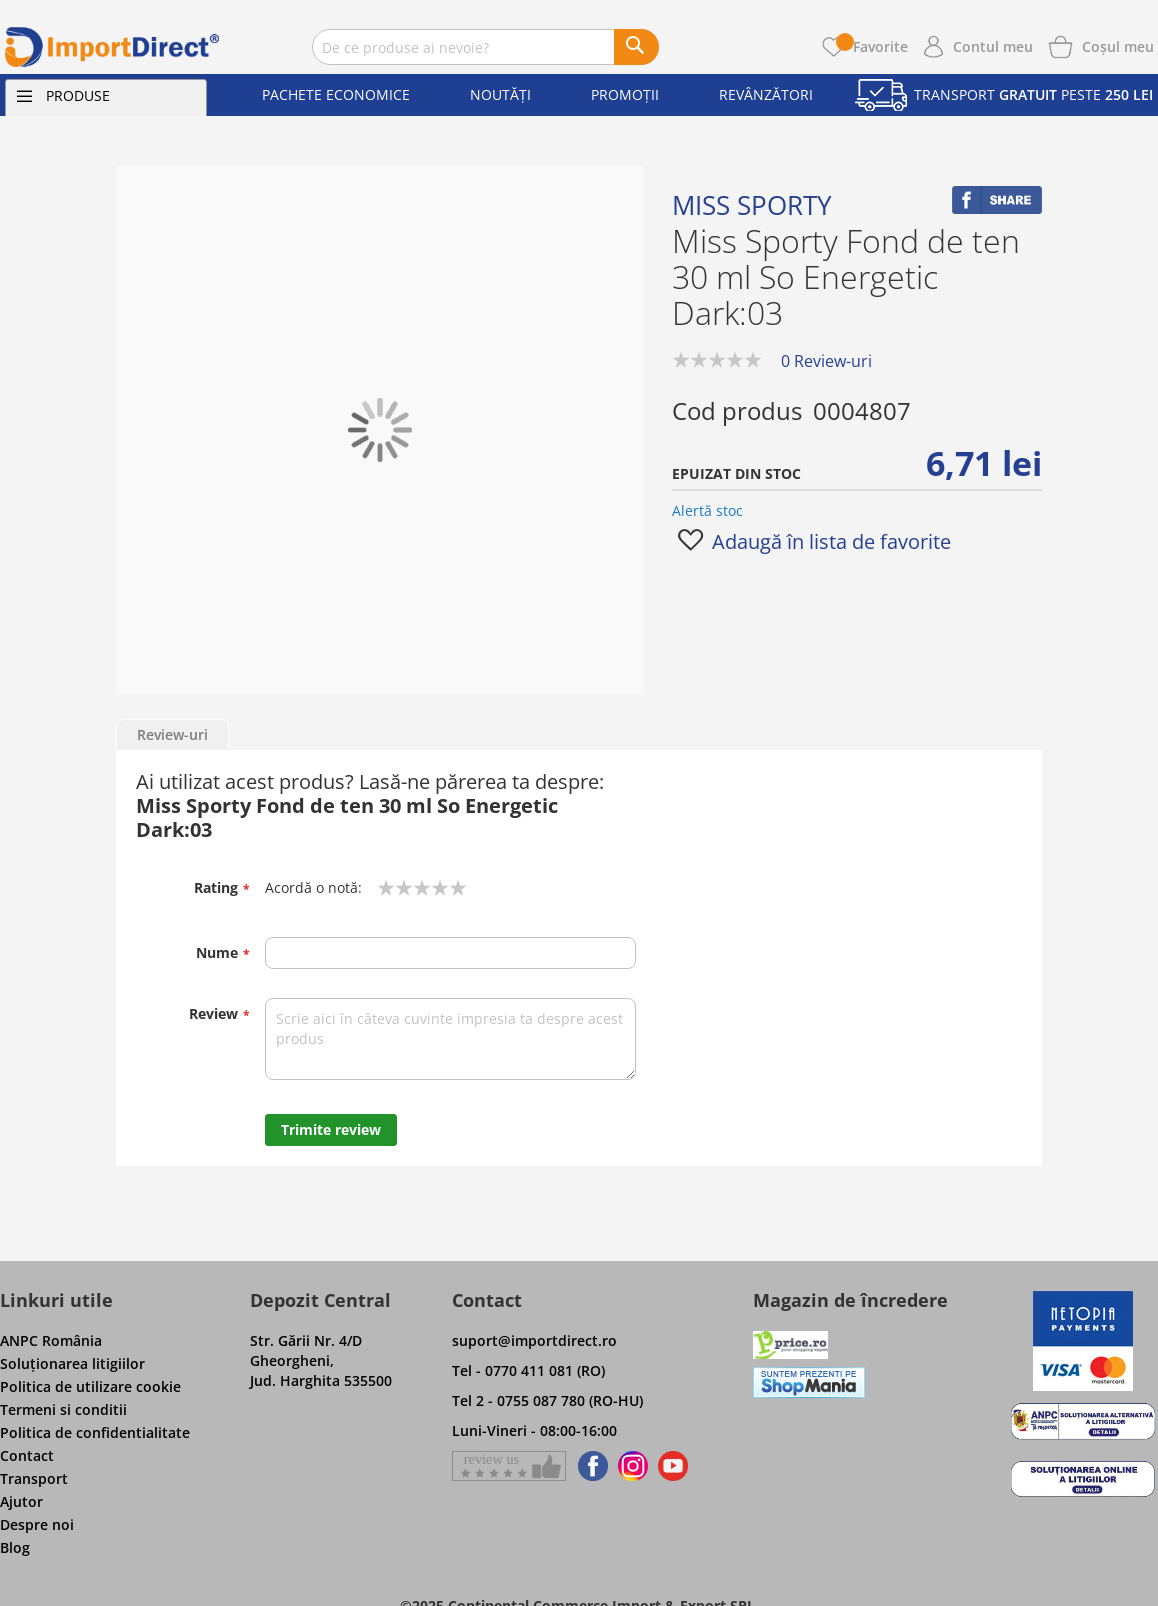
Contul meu (993, 46)
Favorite (872, 46)
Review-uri (172, 734)
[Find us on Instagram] (633, 1466)
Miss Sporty (752, 205)
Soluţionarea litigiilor (72, 1363)
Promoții (625, 94)
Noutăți (500, 94)
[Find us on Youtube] (673, 1466)
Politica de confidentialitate (95, 1432)
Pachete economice (336, 94)
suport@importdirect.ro (534, 1340)
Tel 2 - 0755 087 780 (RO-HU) (547, 1400)
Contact (27, 1455)
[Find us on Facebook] (589, 1466)
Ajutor (21, 1501)
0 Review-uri (826, 361)
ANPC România (51, 1340)
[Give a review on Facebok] (509, 1466)
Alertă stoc (707, 510)
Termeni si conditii (63, 1409)
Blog (15, 1547)
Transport (34, 1478)
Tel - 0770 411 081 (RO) (528, 1370)
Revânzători (766, 94)
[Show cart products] (1118, 45)
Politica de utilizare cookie (90, 1386)
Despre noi (37, 1524)
